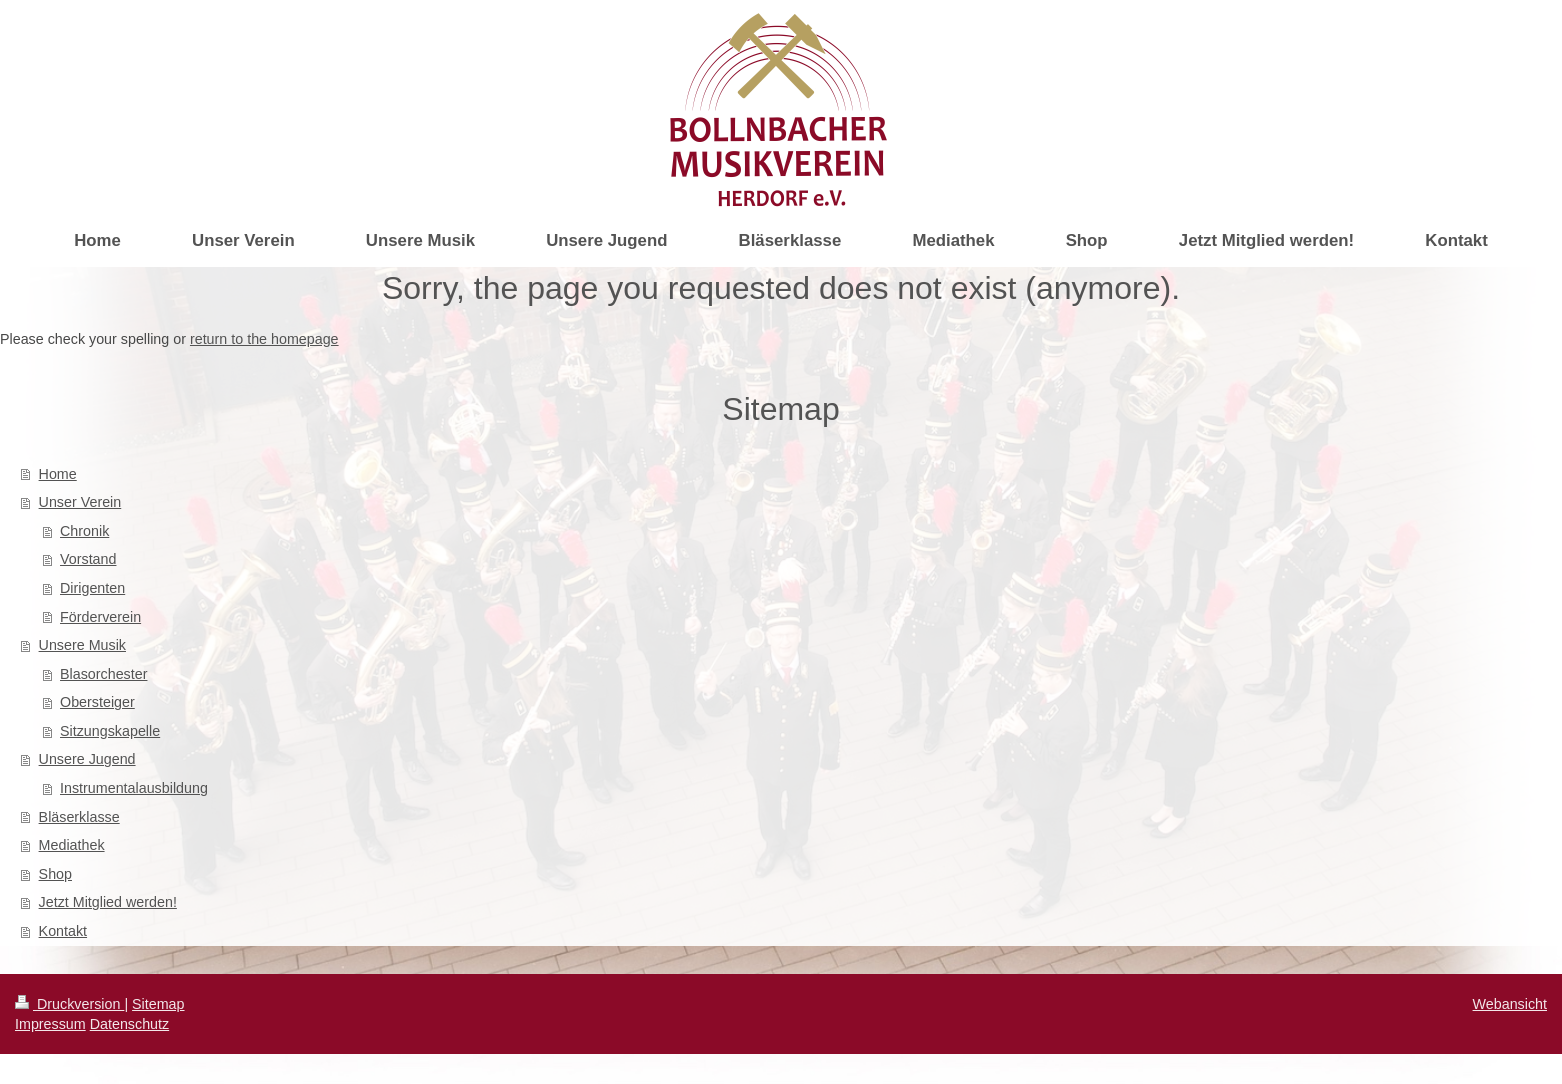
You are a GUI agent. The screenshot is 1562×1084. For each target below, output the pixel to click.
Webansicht (1510, 1004)
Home (58, 474)
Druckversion (69, 1004)
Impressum (50, 1024)
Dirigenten (92, 588)
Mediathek (72, 845)
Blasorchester (103, 674)
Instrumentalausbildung (134, 788)
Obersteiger (97, 702)
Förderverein (100, 617)
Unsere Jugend (87, 759)
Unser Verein (80, 502)
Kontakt (63, 931)
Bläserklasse (79, 817)
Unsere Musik (82, 645)
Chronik (84, 531)
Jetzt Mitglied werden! (108, 902)
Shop (55, 874)
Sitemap (158, 1004)
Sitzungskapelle (110, 731)
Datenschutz (129, 1024)
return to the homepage (264, 339)
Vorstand (88, 559)
